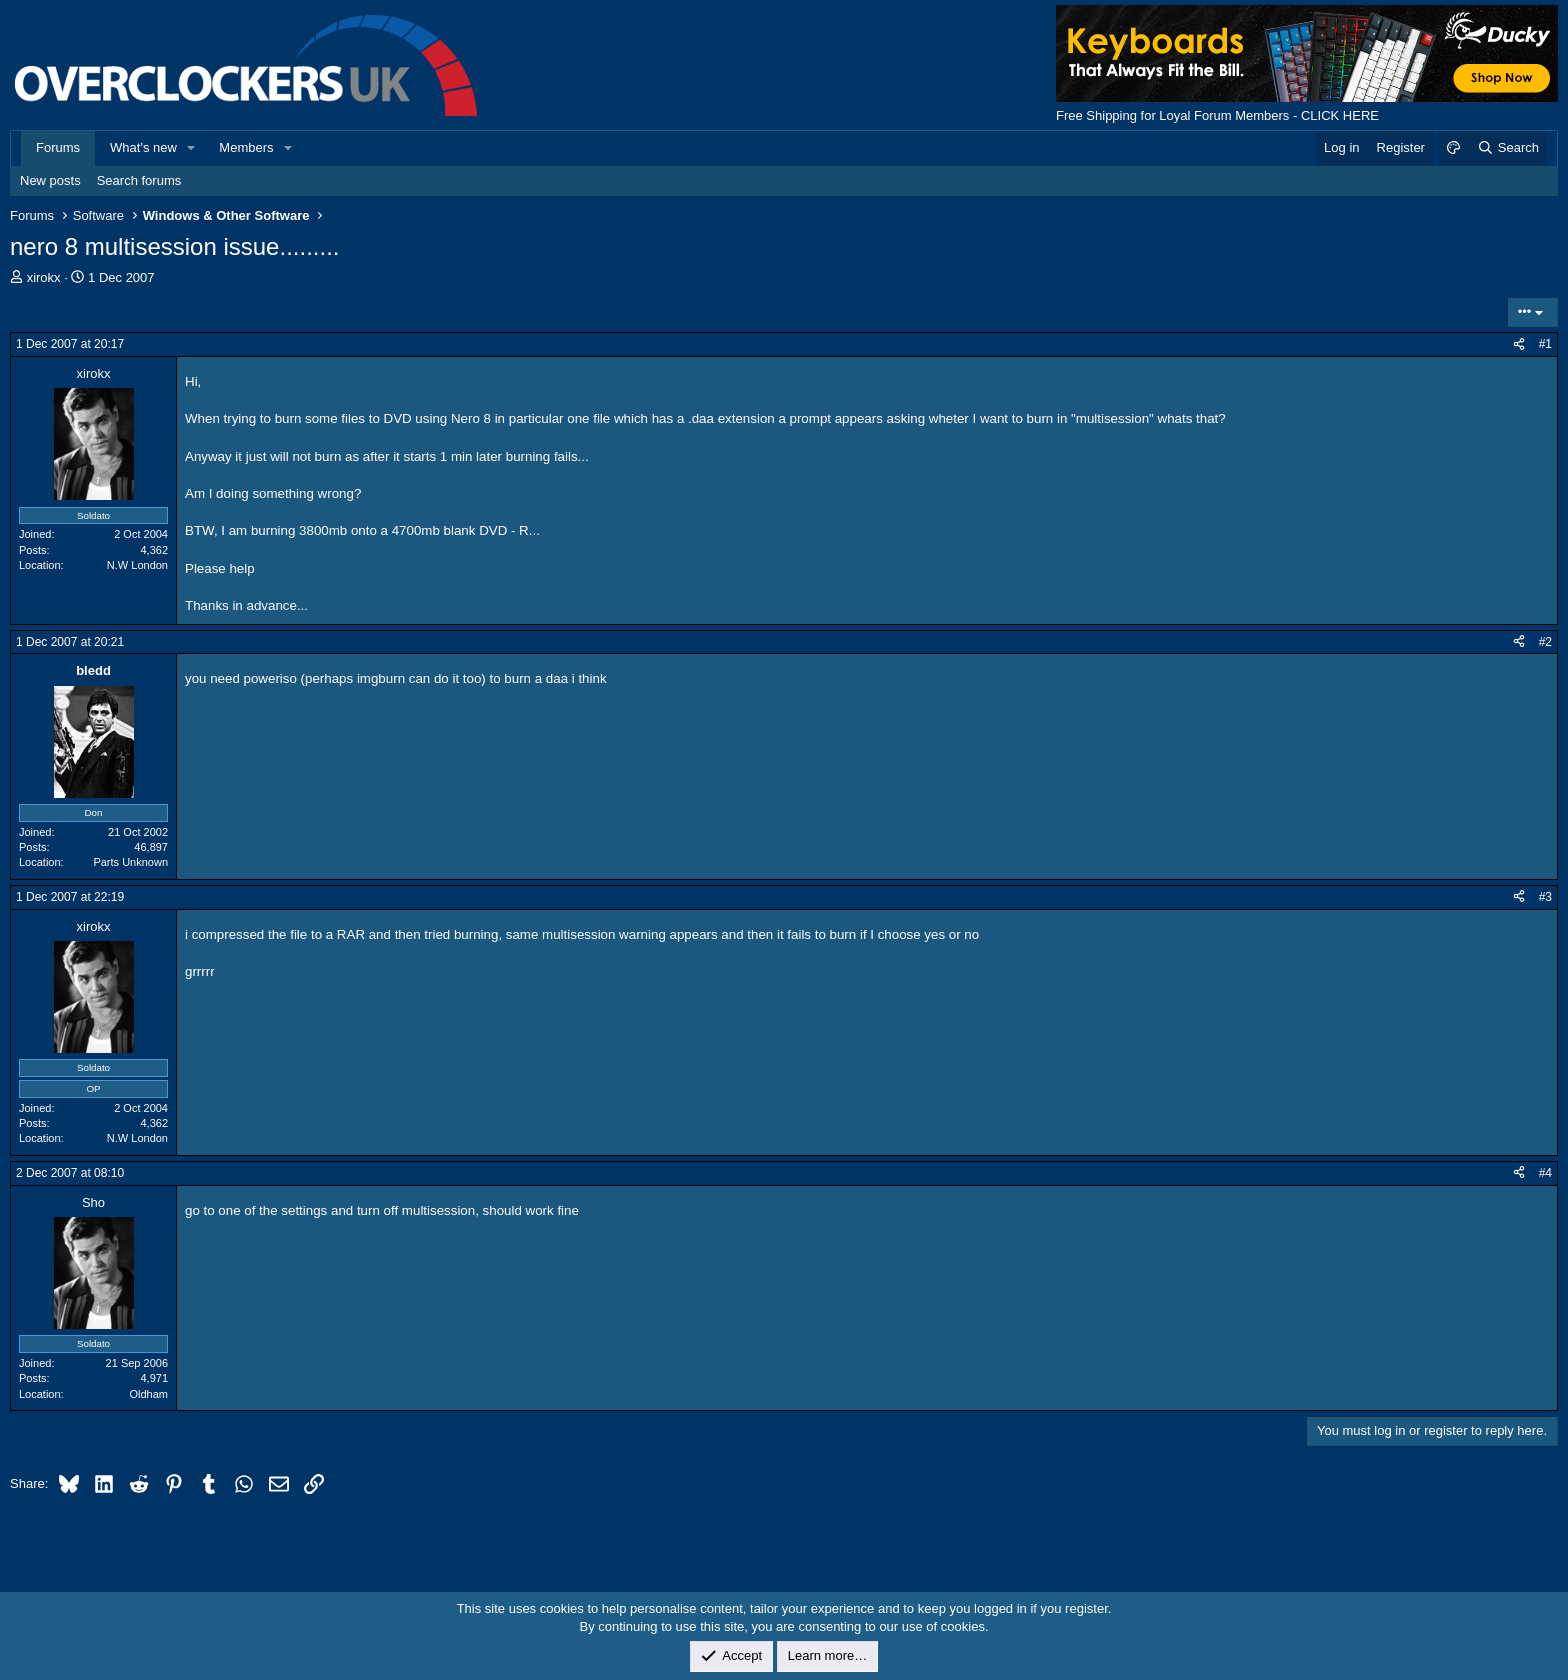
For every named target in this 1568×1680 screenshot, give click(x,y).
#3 (1545, 897)
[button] (192, 148)
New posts (50, 180)
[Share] (1519, 344)
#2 (1545, 642)
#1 (1545, 344)
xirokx (44, 277)
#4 (1545, 1173)
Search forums (139, 180)
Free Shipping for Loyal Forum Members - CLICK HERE (1217, 115)
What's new (143, 147)
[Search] (1507, 148)
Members (246, 147)
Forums (58, 147)
